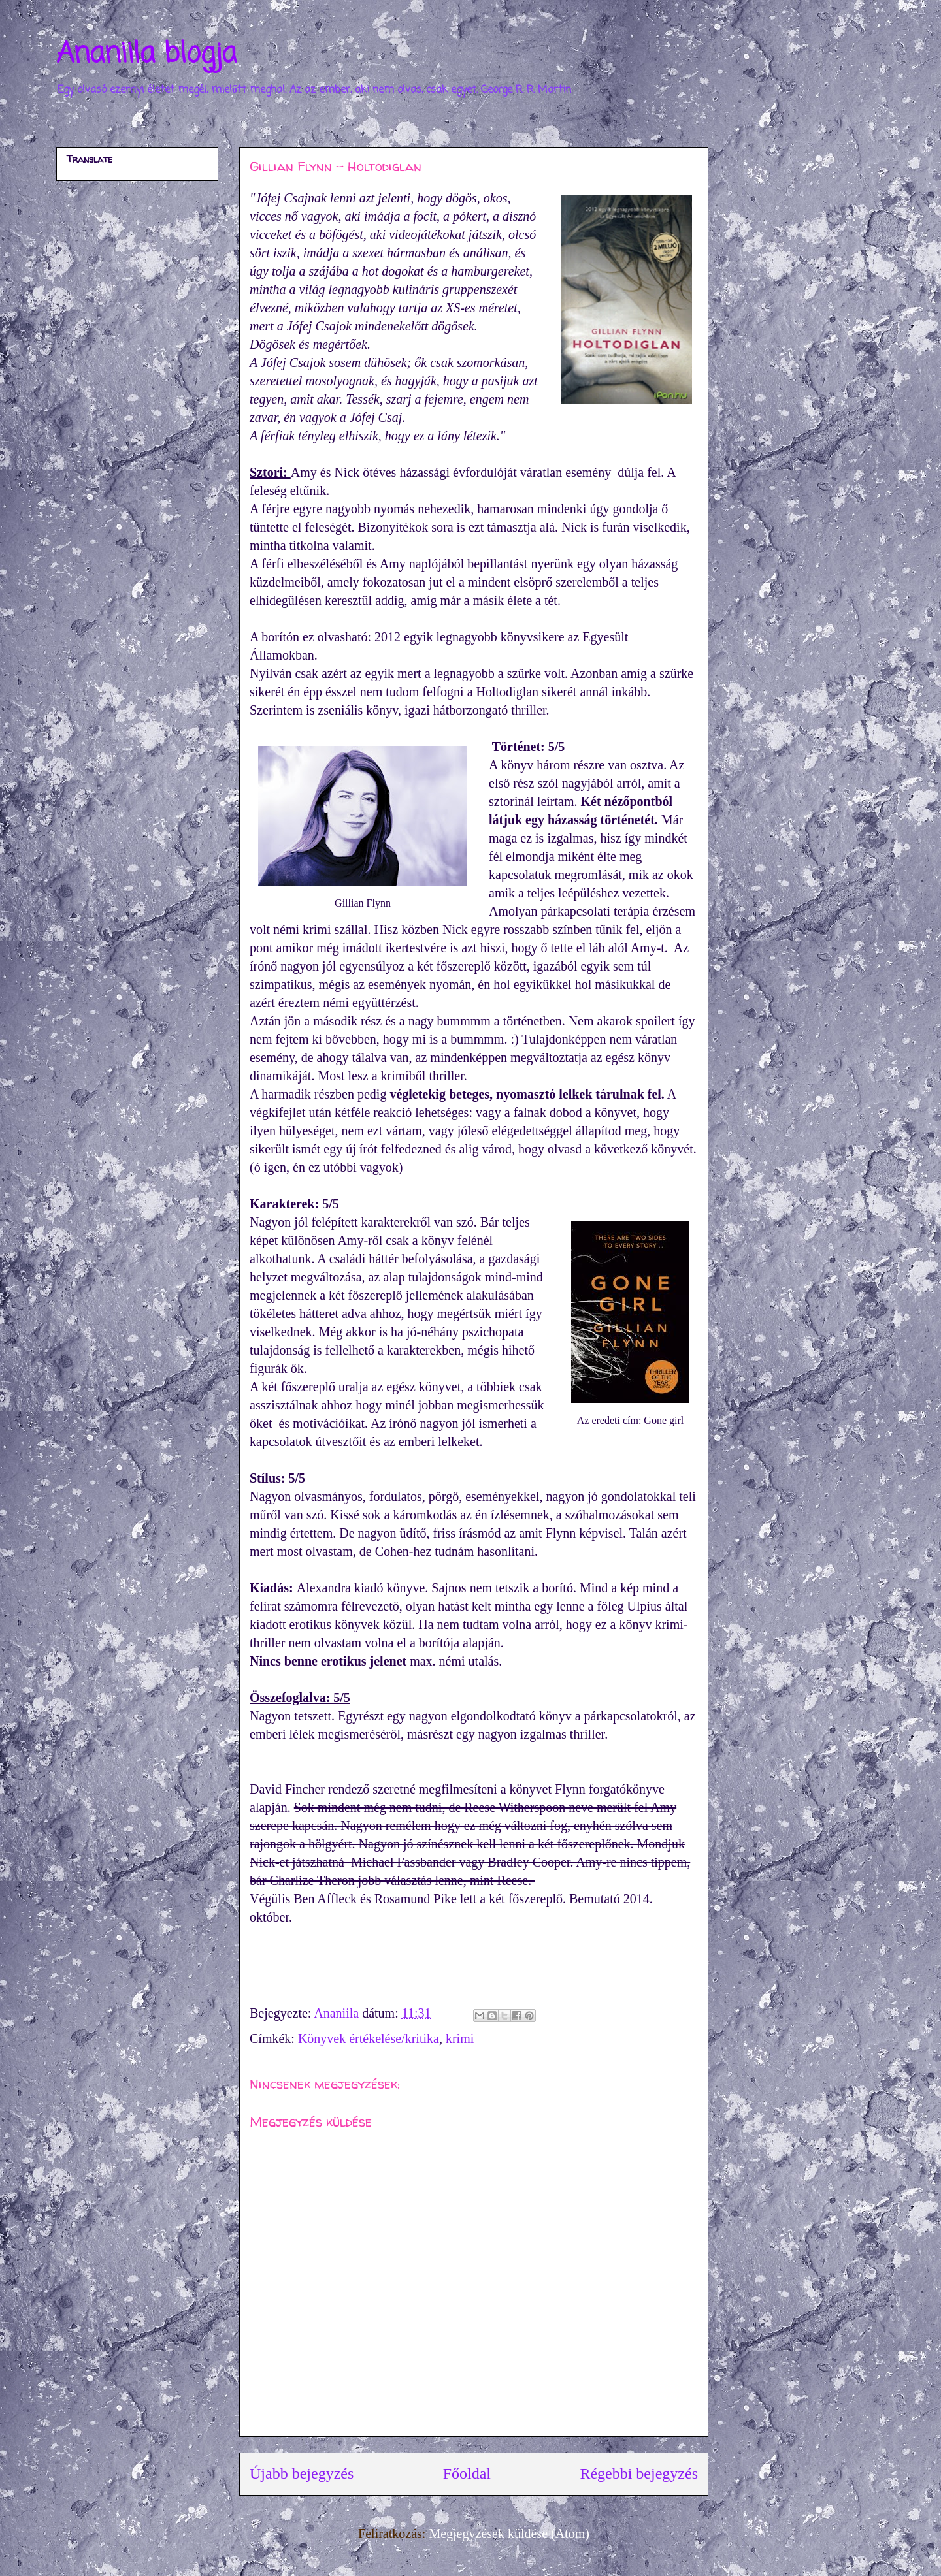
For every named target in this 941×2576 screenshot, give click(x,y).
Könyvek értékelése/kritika (368, 2038)
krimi (460, 2038)
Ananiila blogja (146, 54)
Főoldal (467, 2473)
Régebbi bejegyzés (639, 2473)
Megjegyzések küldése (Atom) (509, 2533)
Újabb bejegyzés (302, 2473)
